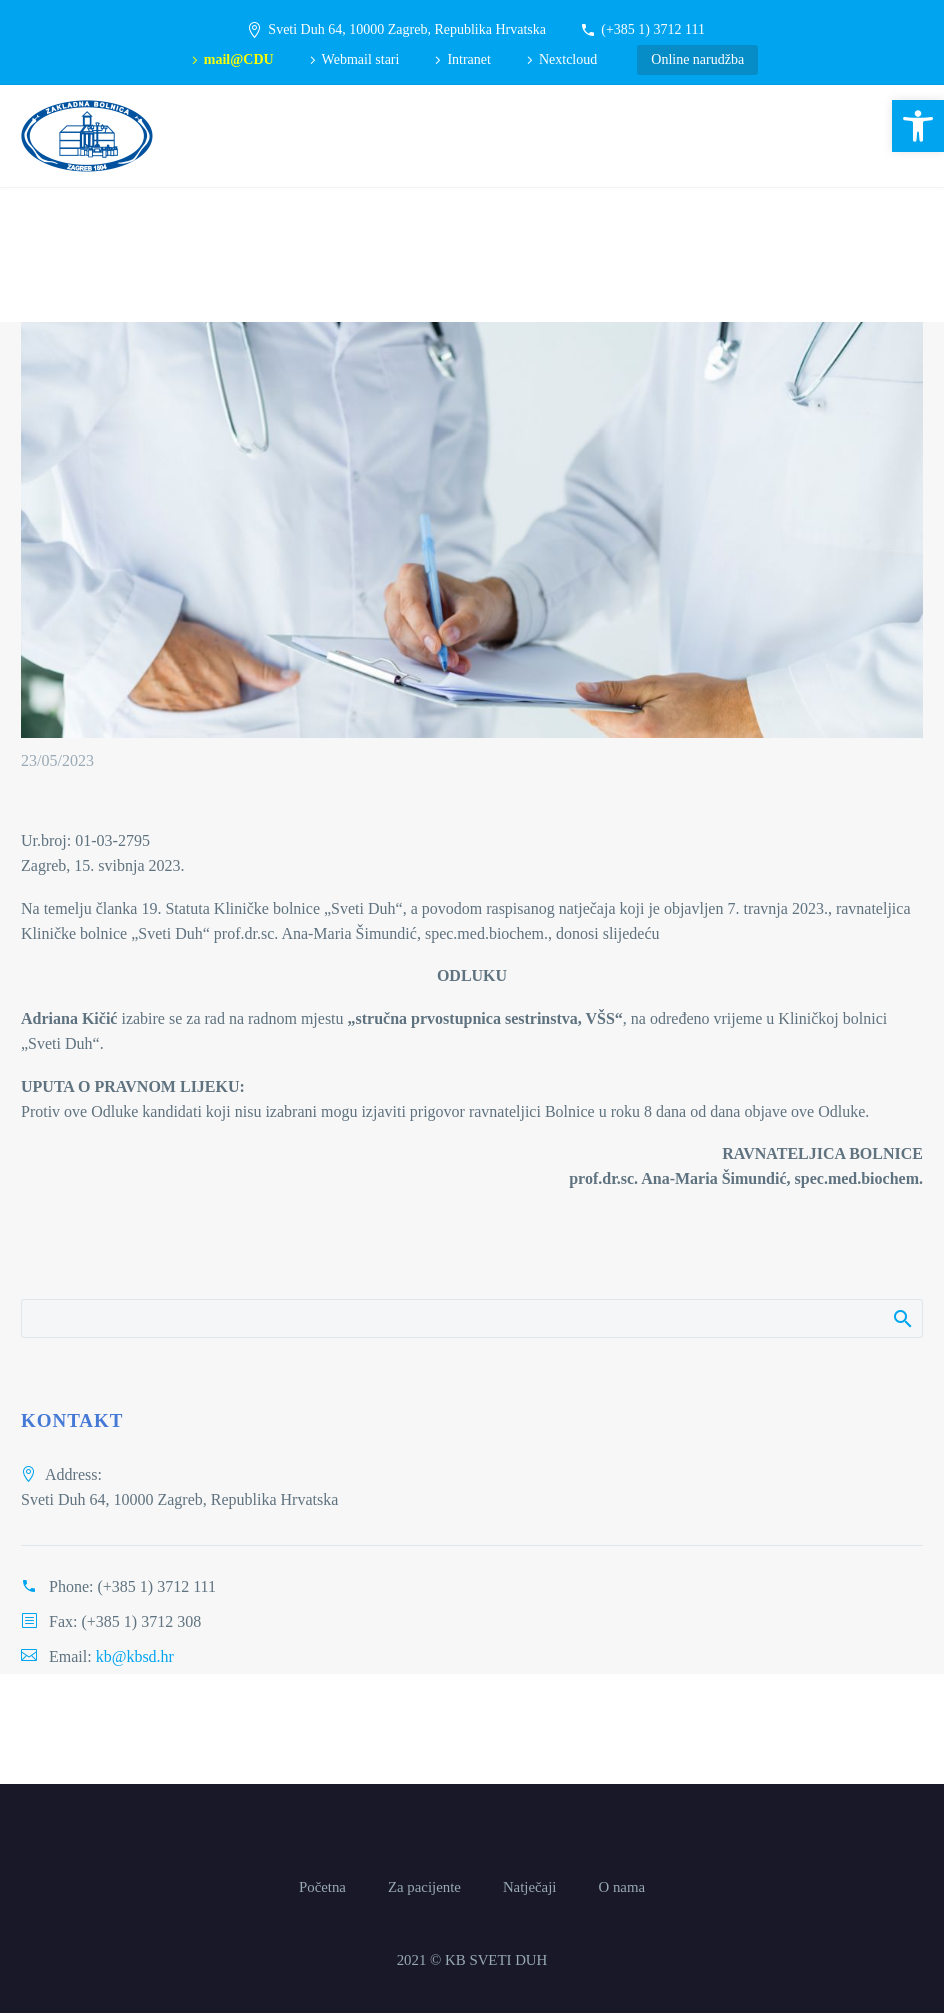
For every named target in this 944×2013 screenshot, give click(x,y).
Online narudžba (697, 59)
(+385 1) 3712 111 (653, 29)
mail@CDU (239, 59)
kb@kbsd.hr (135, 1656)
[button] (918, 126)
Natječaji (530, 1887)
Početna (322, 1887)
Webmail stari (361, 59)
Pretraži (901, 1318)
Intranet (469, 59)
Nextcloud (568, 59)
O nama (621, 1887)
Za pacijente (424, 1887)
